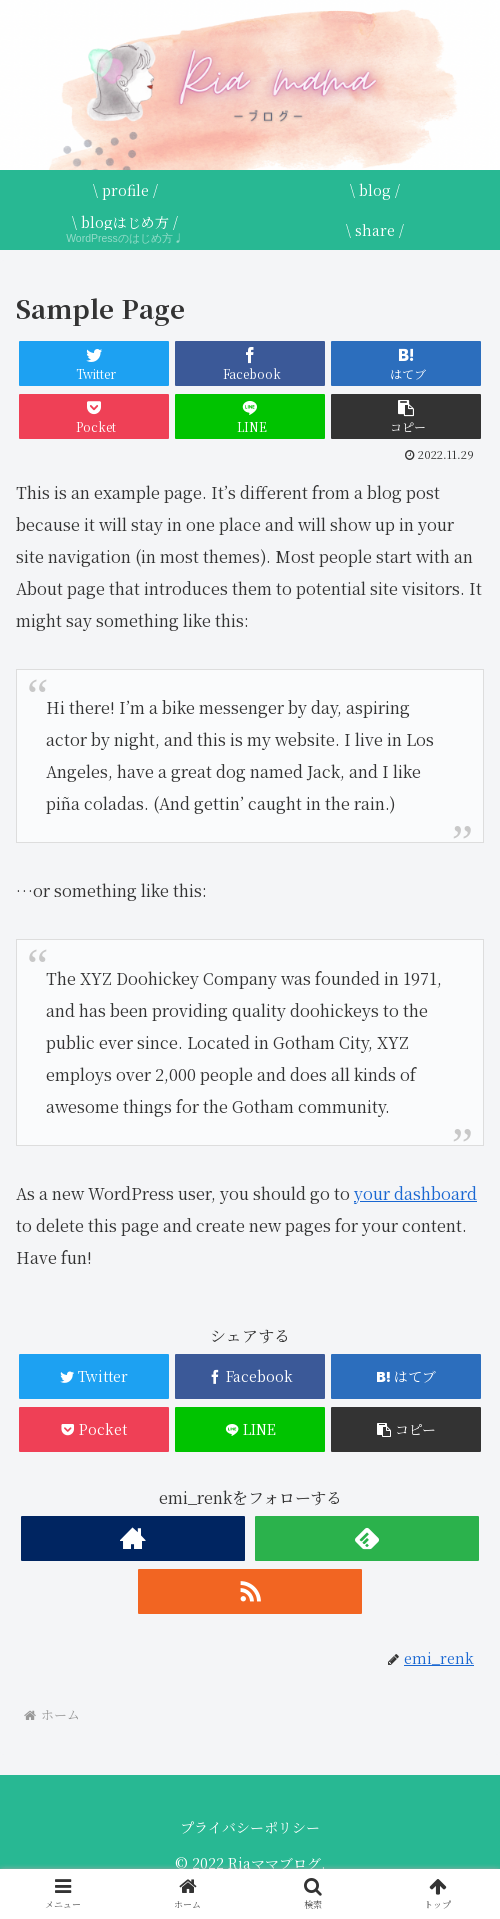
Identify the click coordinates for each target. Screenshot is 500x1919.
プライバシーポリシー (250, 1827)
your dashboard (415, 1193)
